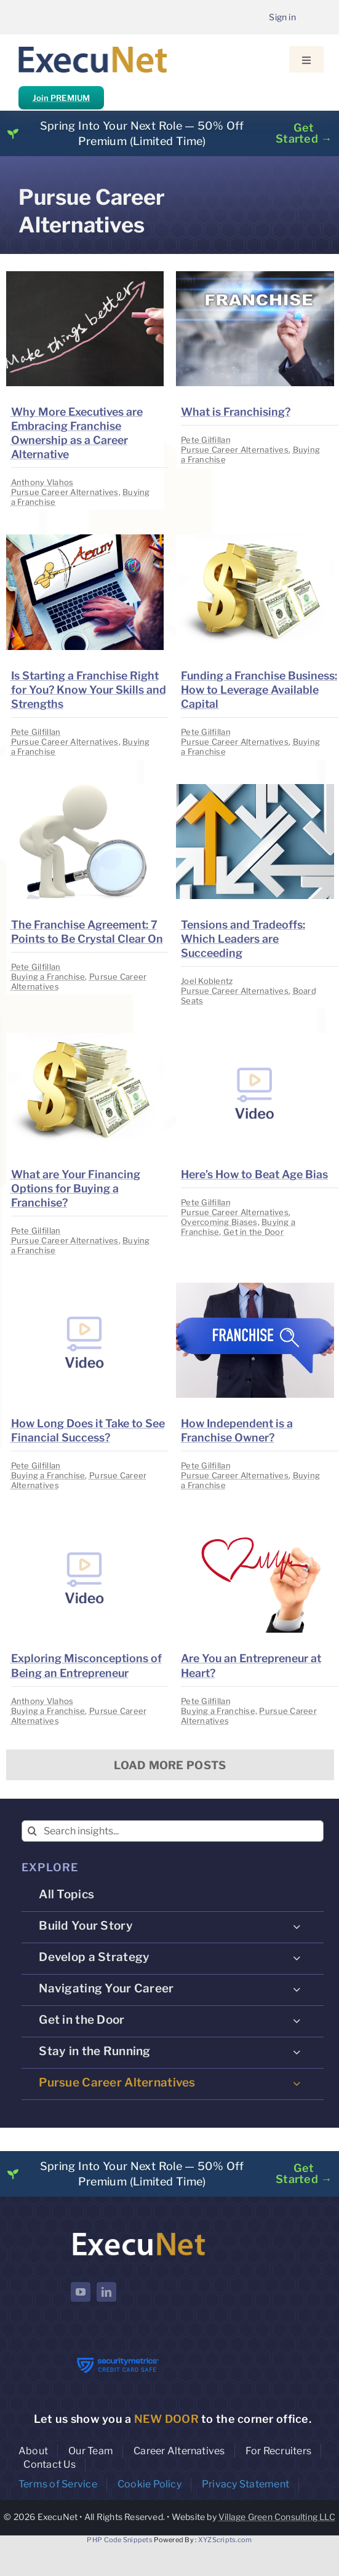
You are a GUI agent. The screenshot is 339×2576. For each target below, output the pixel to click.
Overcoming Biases (219, 1222)
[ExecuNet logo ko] (138, 2232)
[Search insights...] (173, 1831)
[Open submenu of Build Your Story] (296, 1926)
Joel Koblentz (207, 981)
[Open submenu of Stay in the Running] (296, 2052)
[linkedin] (106, 2292)
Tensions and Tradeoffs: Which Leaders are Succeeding (243, 938)
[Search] (32, 1831)
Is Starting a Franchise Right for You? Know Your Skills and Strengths (88, 689)
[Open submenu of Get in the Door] (296, 2020)
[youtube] (80, 2292)
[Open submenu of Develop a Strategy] (296, 1958)
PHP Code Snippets (120, 2539)
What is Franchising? (235, 411)
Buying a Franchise (48, 976)
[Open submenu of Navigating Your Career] (296, 1989)
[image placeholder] (85, 276)
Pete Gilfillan (206, 440)
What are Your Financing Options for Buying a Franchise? (75, 1188)
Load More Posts (170, 1765)
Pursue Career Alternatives (65, 492)
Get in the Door (253, 1232)
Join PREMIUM (61, 98)
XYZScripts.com (225, 2539)
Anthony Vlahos (42, 482)
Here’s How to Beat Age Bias (254, 1174)
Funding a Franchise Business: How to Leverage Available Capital (259, 689)
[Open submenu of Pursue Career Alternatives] (296, 2083)
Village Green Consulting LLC (276, 2516)
